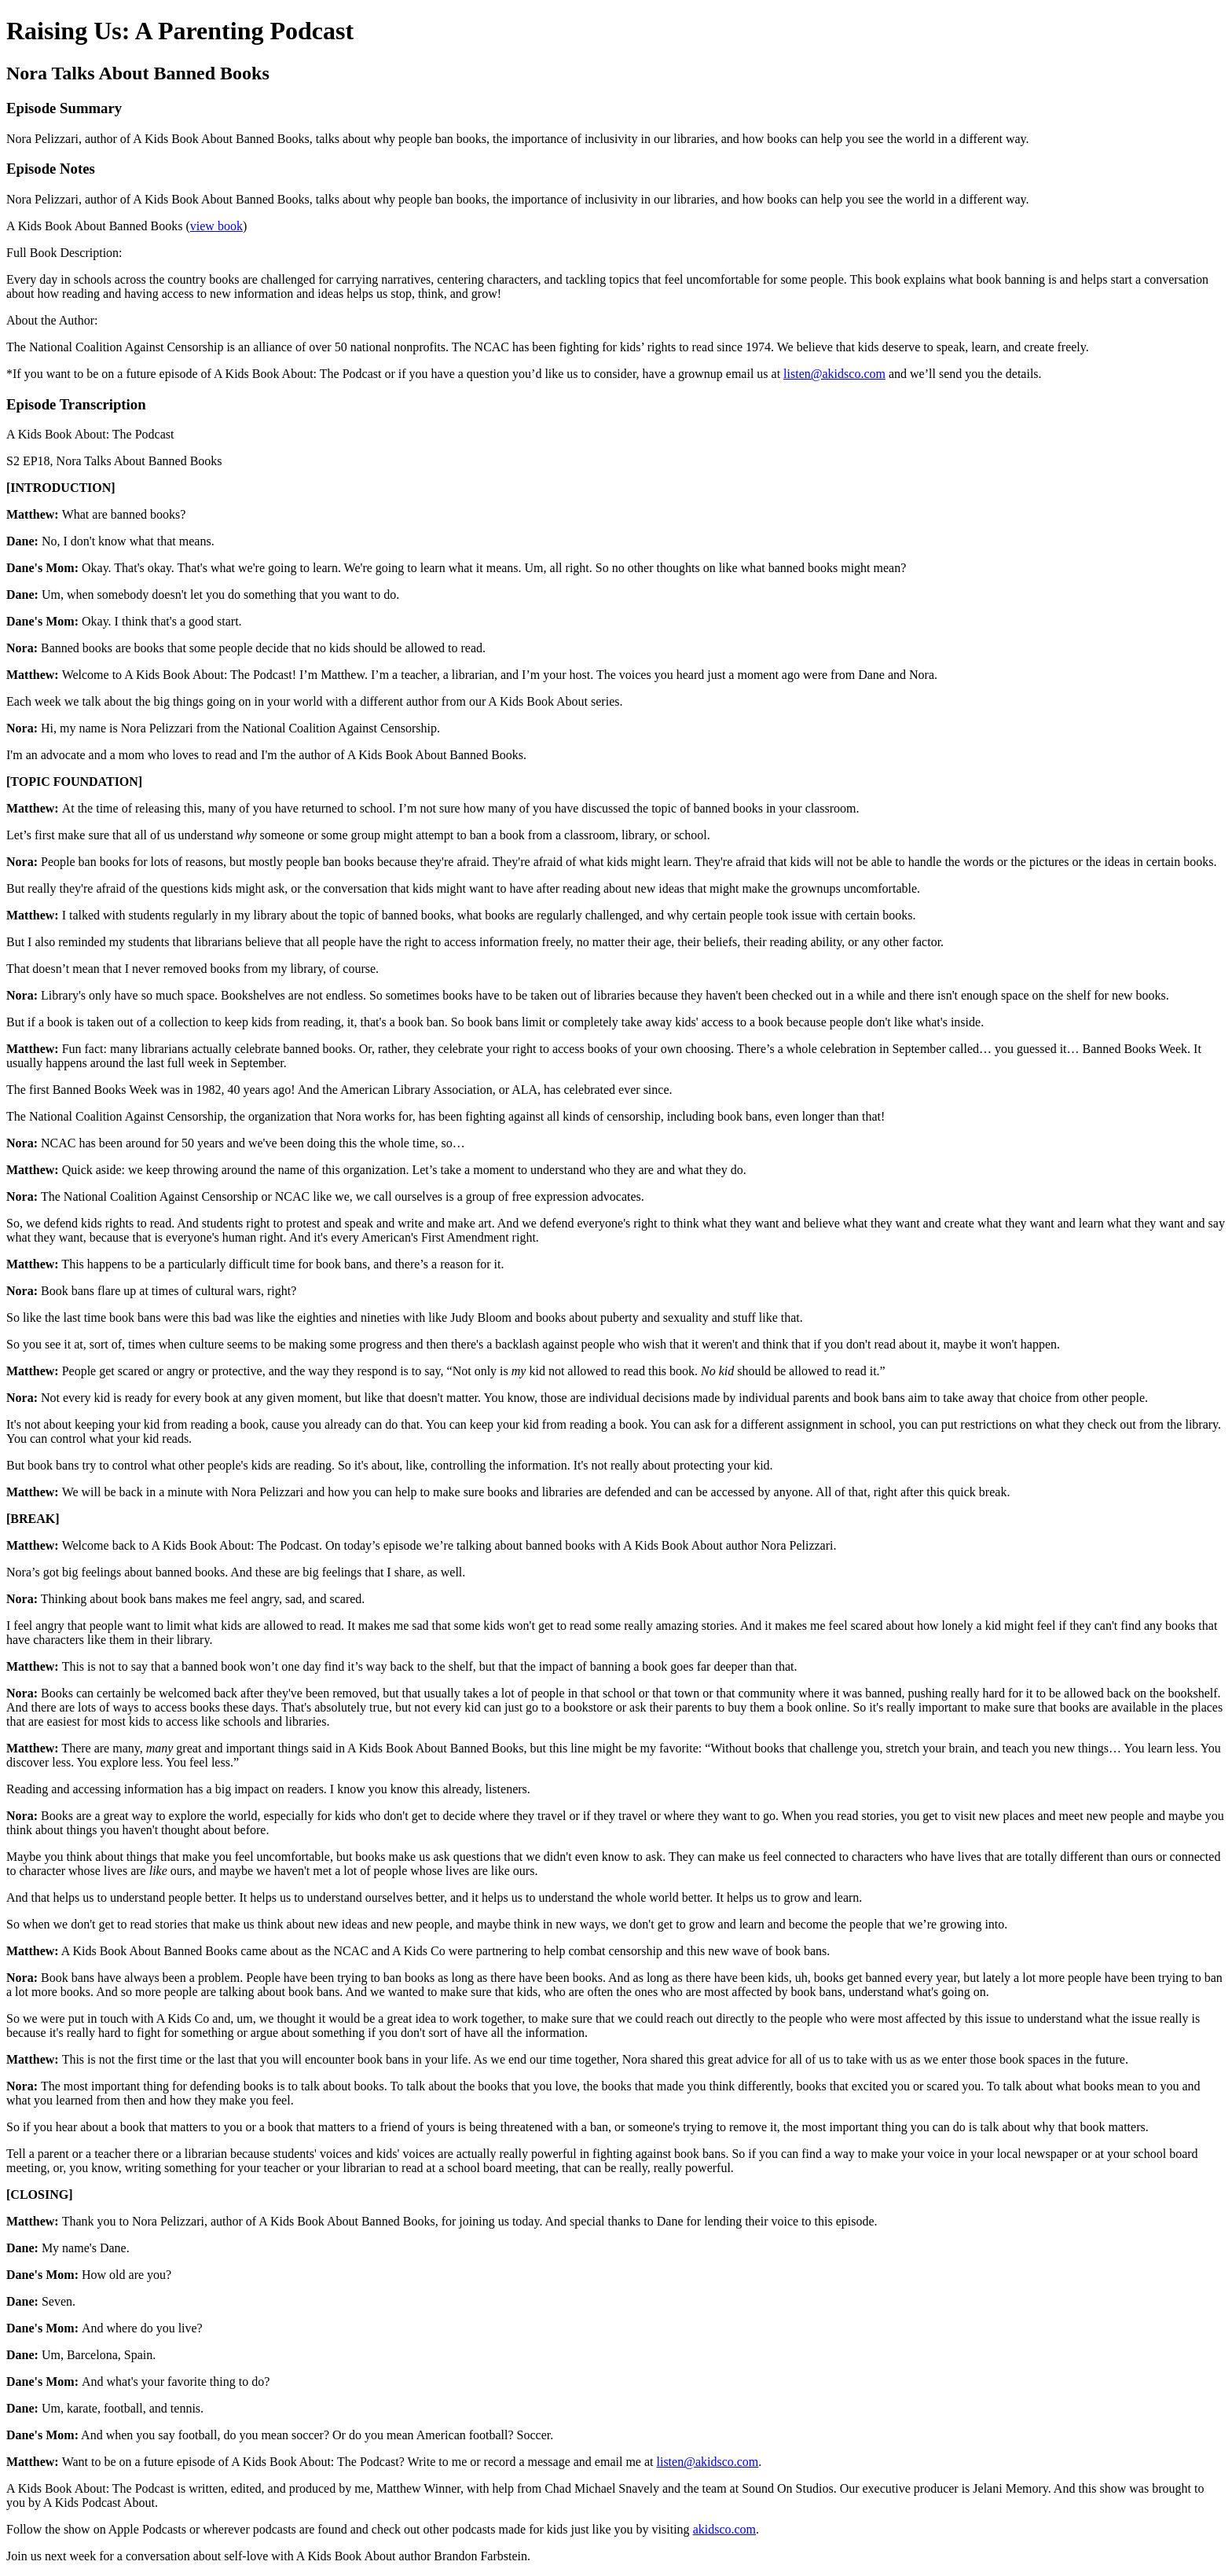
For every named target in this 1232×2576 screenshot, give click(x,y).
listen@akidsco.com (834, 373)
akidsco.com (724, 2529)
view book (216, 226)
